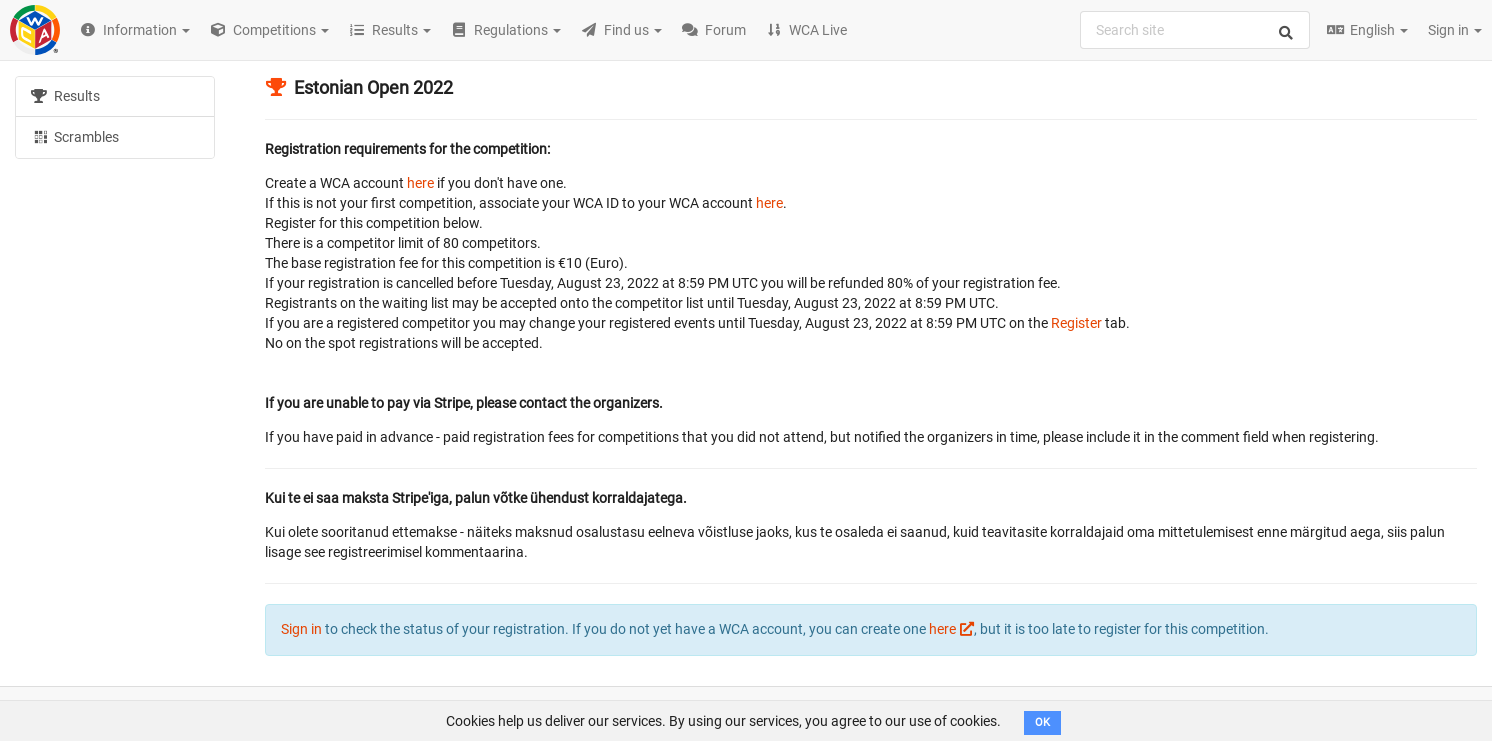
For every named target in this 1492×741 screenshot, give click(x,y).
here (420, 183)
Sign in (1455, 30)
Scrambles (75, 136)
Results (65, 96)
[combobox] (1195, 30)
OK (1042, 722)
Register (1076, 323)
